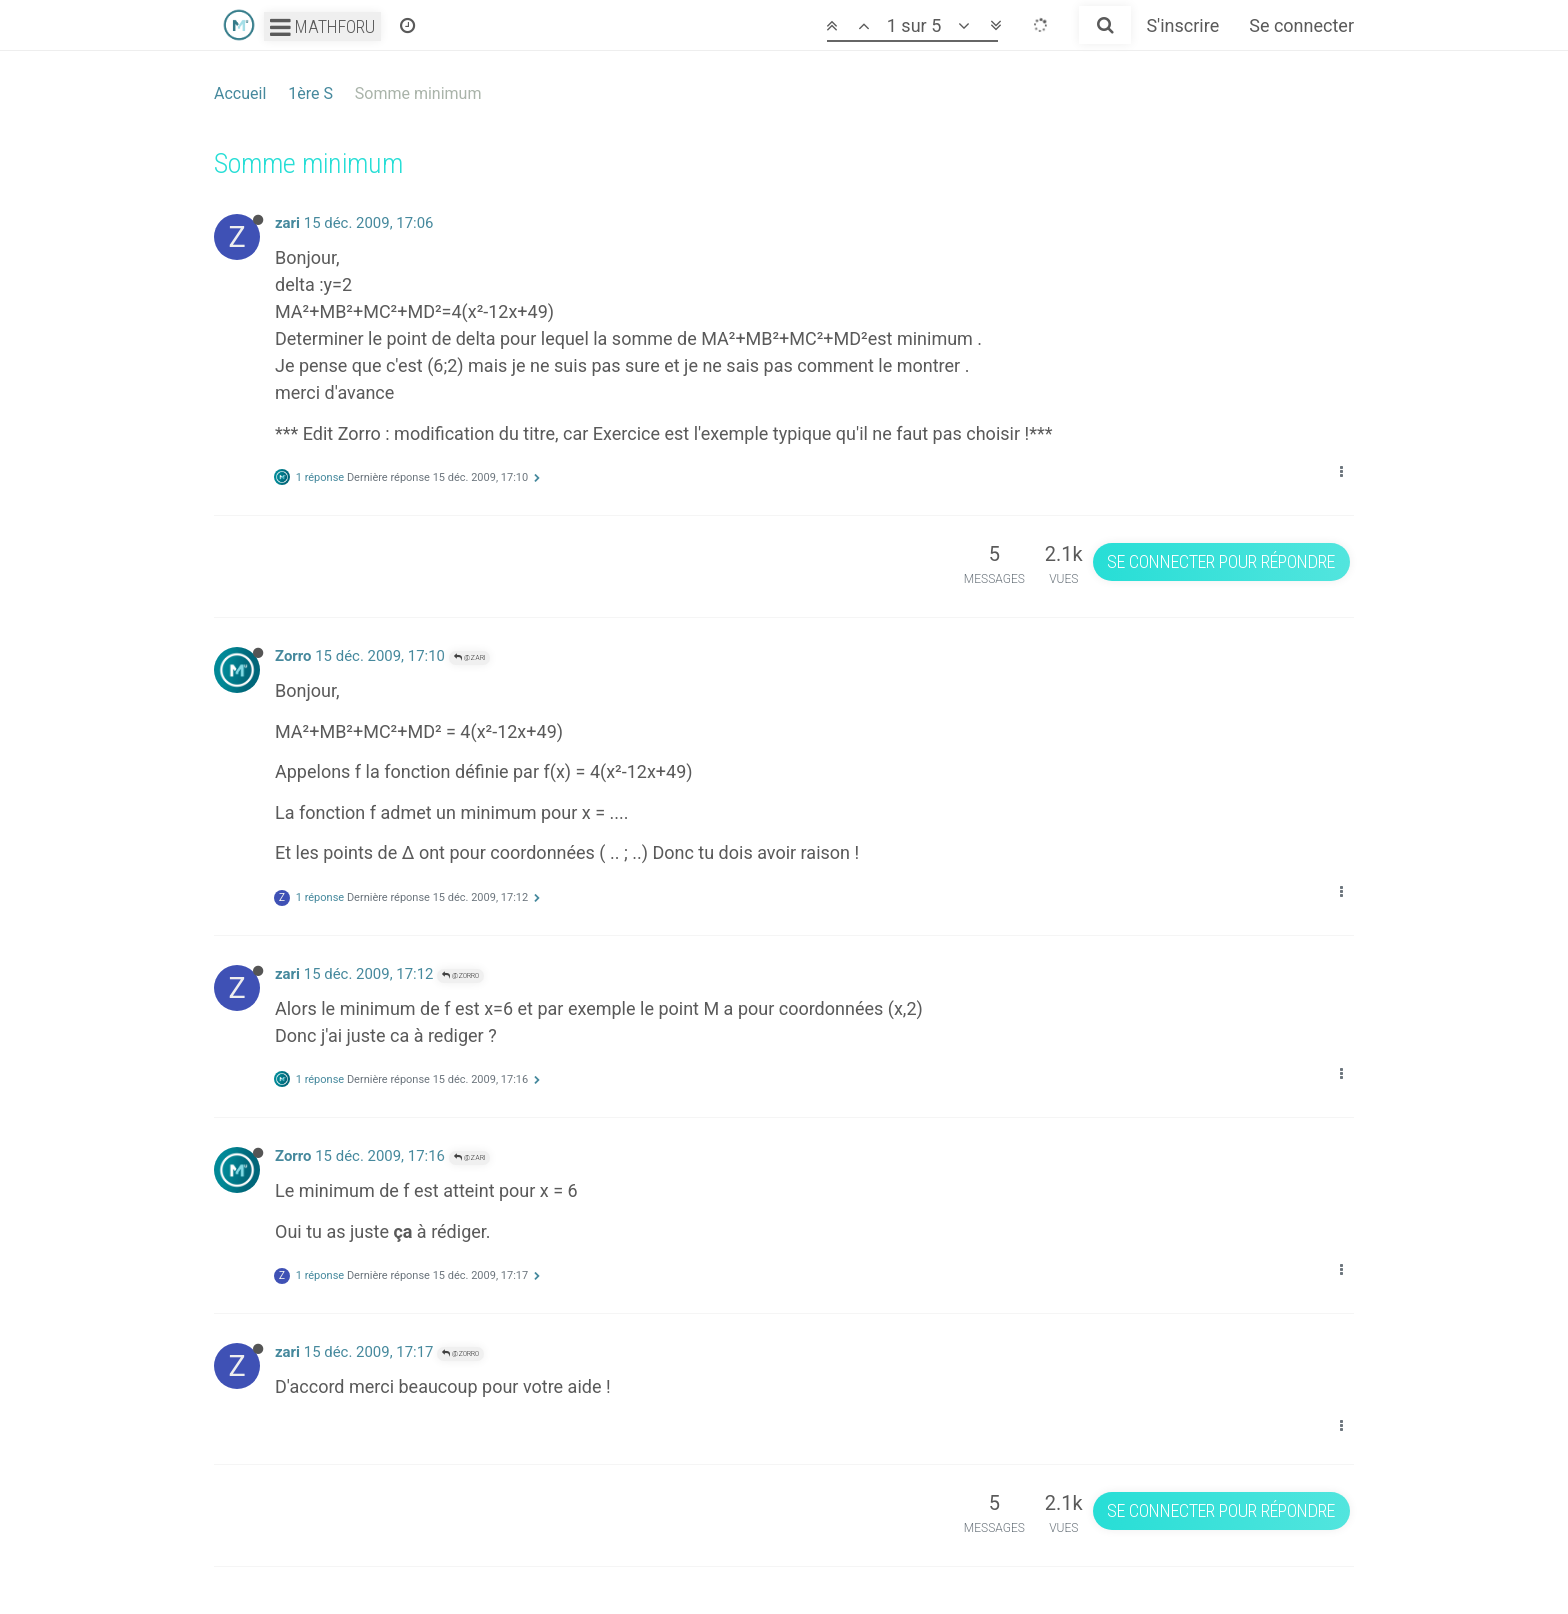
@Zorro (460, 975)
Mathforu (322, 26)
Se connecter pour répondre (1221, 561)
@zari (469, 657)
